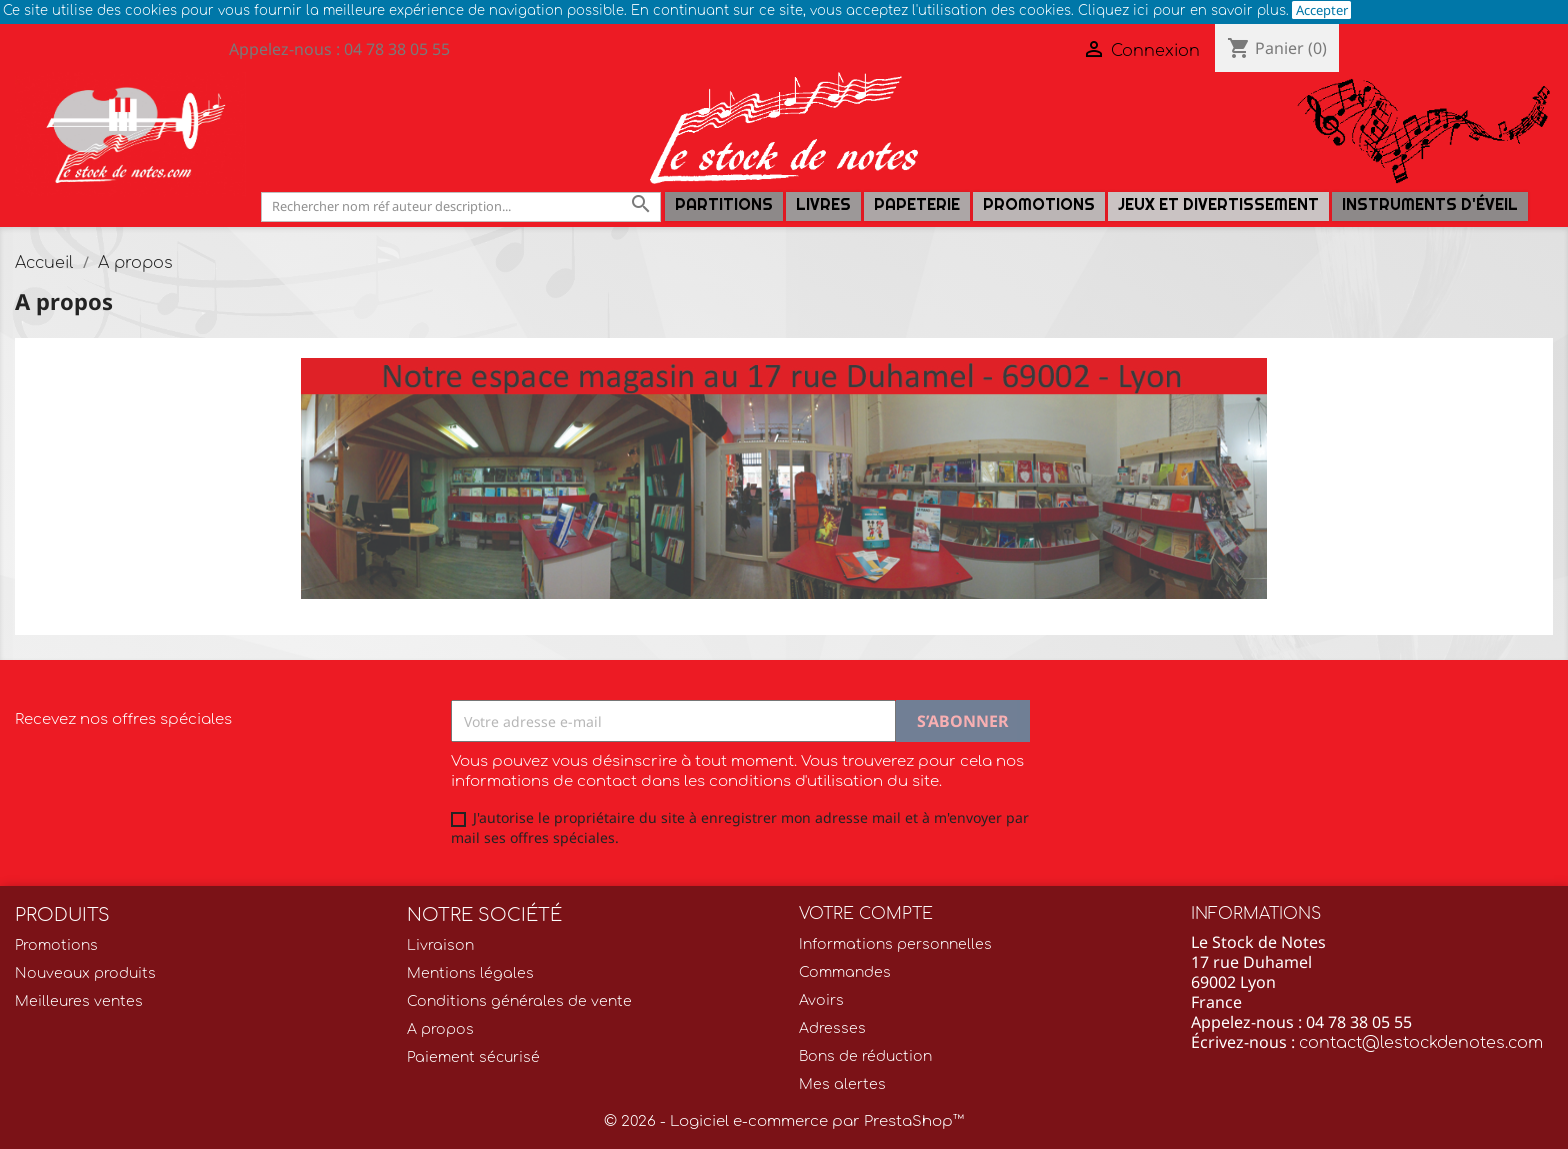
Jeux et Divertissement (1218, 204)
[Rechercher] (461, 206)
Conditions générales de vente (519, 1001)
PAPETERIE (917, 204)
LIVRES (823, 204)
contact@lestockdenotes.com (1421, 1043)
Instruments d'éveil (1430, 204)
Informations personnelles (895, 944)
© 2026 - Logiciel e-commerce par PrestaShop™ (784, 1121)
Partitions (724, 204)
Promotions (1039, 204)
